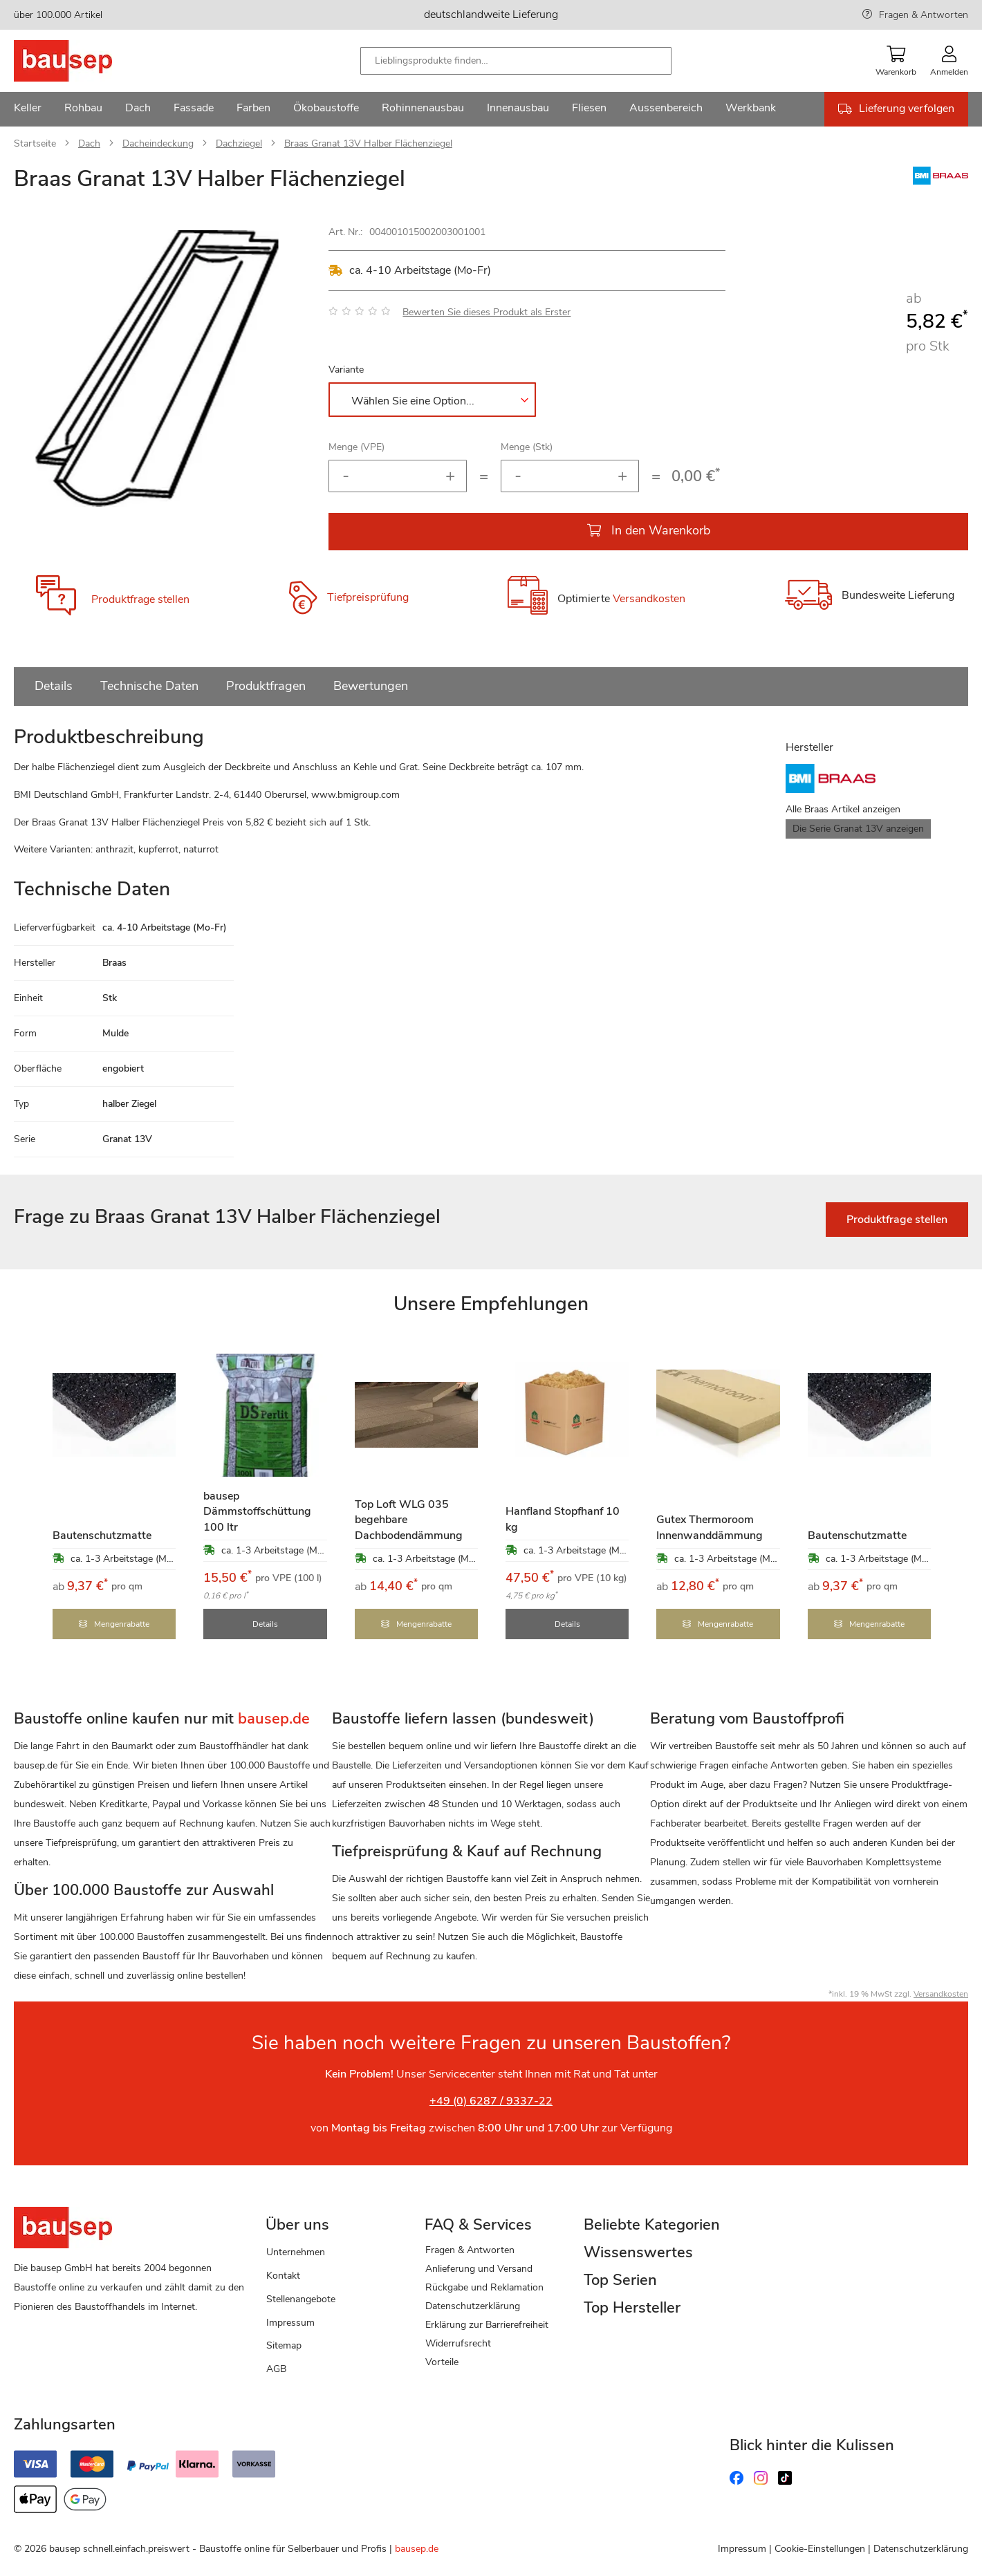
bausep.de (416, 2548)
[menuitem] (27, 109)
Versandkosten (649, 598)
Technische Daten (149, 686)
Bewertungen (370, 686)
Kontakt (283, 2275)
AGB (276, 2369)
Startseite (35, 143)
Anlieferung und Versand (478, 2268)
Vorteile (441, 2362)
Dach (89, 143)
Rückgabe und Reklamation (484, 2287)
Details (54, 686)
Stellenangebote (300, 2299)
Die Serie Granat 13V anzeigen (858, 828)
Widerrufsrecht (458, 2343)
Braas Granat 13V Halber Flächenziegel (368, 143)
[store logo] (85, 61)
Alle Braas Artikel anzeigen (843, 809)
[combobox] (515, 61)
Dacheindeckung (158, 143)
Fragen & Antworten (923, 14)
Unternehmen (295, 2252)
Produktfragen (266, 686)
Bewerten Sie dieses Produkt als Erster (486, 312)
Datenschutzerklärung (472, 2306)
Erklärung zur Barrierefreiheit (486, 2324)
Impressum (290, 2322)
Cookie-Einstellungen (820, 2548)
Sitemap (284, 2345)
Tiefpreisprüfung (368, 597)
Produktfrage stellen (140, 599)
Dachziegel (239, 143)
